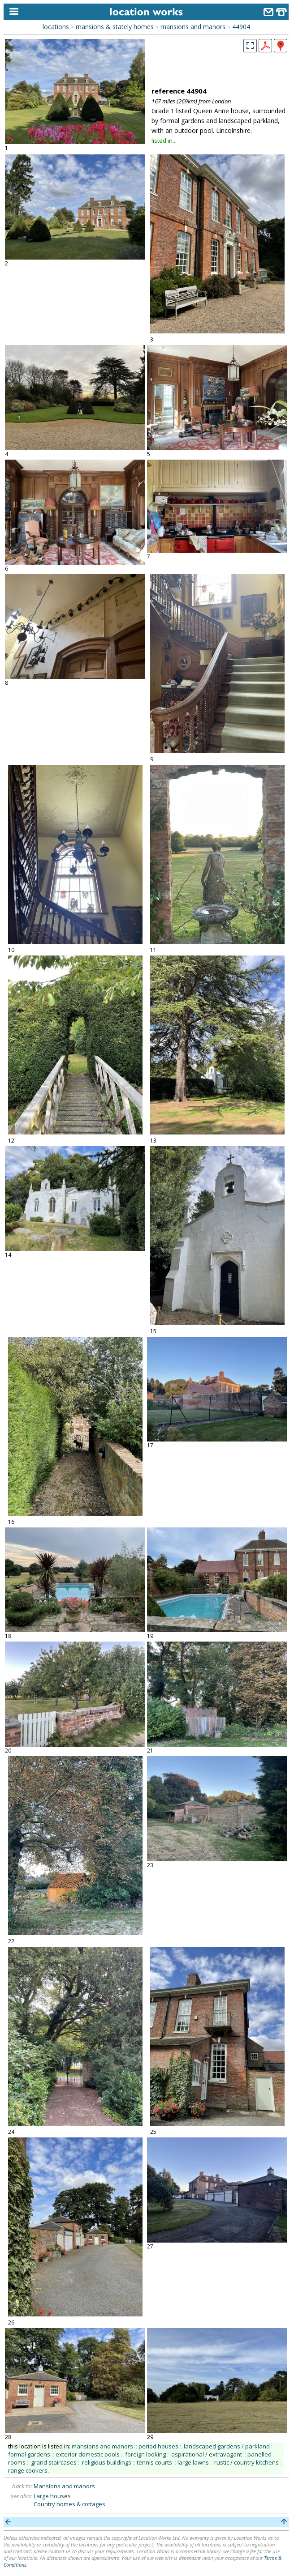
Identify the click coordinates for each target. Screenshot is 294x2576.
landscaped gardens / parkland (227, 2446)
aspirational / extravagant (206, 2454)
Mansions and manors (64, 2486)
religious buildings (106, 2462)
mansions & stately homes (115, 26)
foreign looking (145, 2454)
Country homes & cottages (69, 2504)
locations (56, 26)
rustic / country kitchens (246, 2462)
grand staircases (54, 2462)
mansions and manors (192, 26)
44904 (241, 26)
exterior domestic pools (88, 2454)
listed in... (164, 140)
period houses (158, 2446)
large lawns (193, 2462)
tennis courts (154, 2462)
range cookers (28, 2470)
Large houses (52, 2496)
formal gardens (29, 2454)
